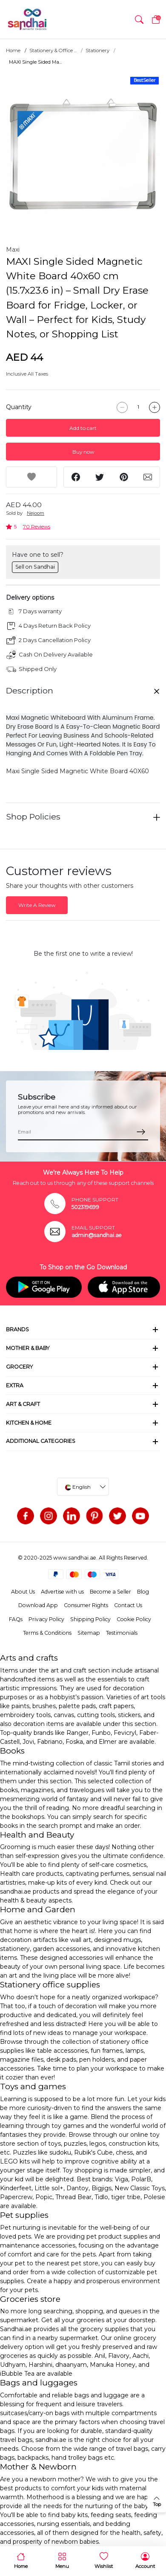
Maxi (13, 249)
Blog (143, 1591)
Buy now (83, 452)
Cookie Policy (134, 1619)
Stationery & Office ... (53, 50)
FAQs (16, 1619)
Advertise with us (62, 1591)
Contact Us (128, 1605)
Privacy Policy (46, 1619)
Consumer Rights (86, 1605)
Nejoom (35, 513)
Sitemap (88, 1633)
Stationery (97, 50)
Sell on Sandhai (35, 567)
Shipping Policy (90, 1619)
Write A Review (36, 905)
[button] (139, 19)
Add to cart (83, 428)
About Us (23, 1591)
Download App (38, 1605)
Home (13, 50)
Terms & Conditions (47, 1633)
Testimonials (121, 1633)
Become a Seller (110, 1591)
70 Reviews (36, 526)
